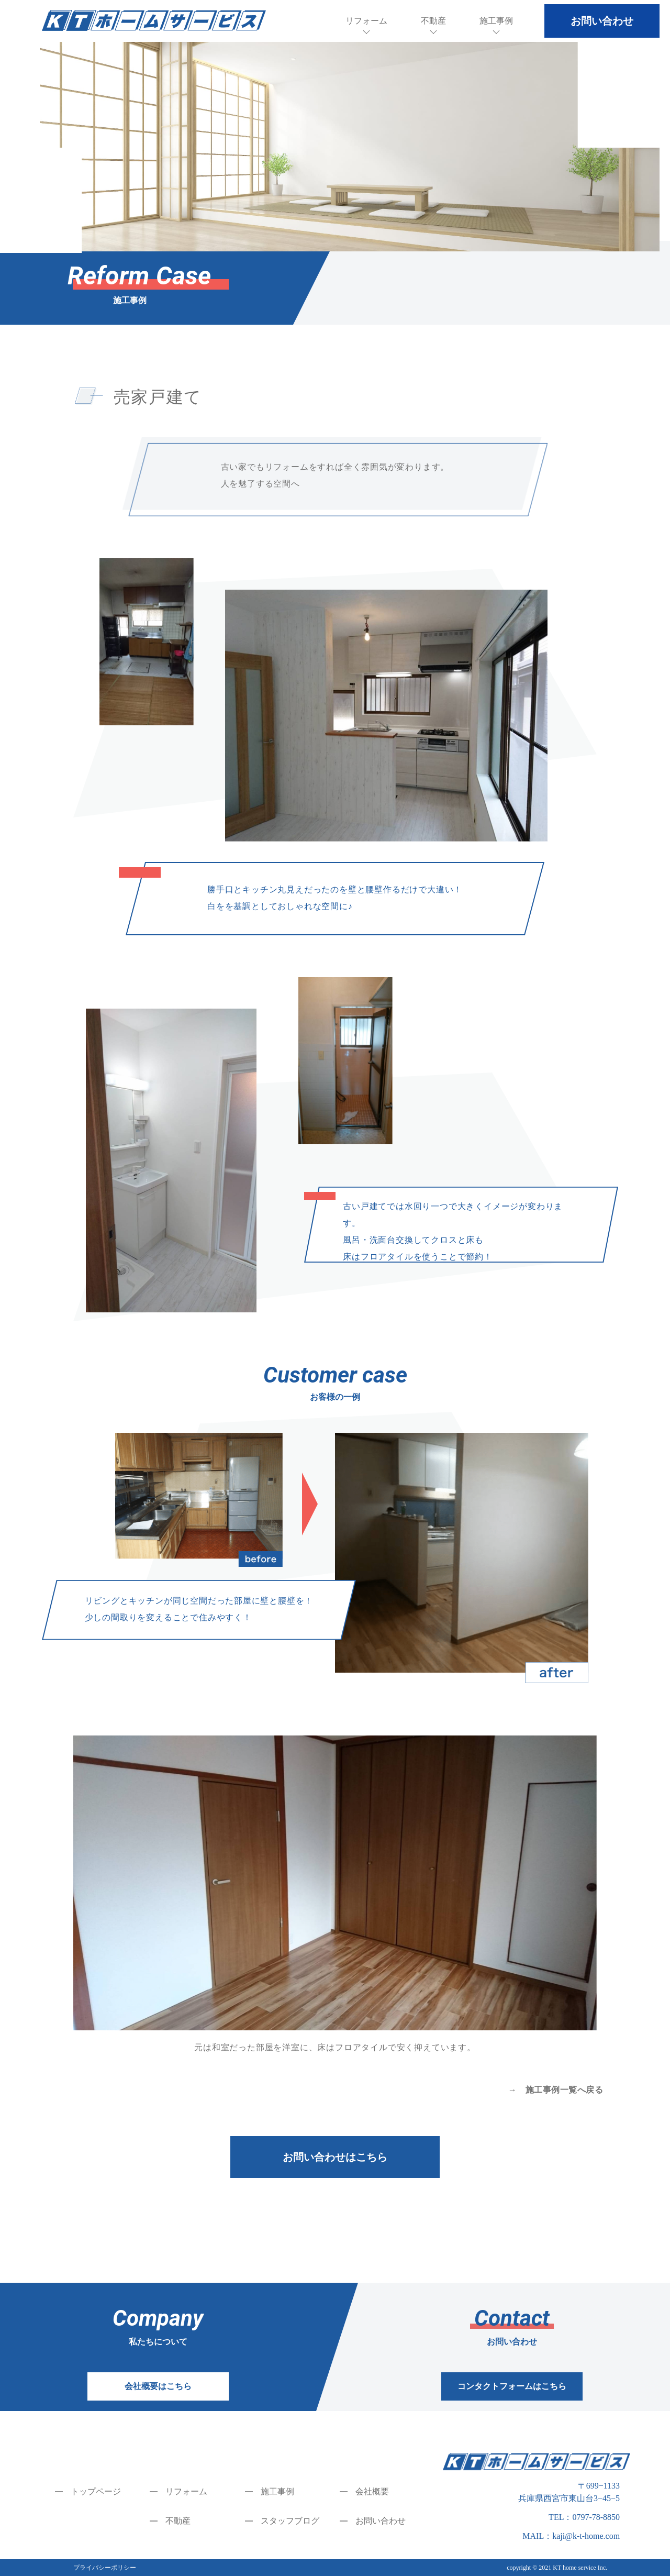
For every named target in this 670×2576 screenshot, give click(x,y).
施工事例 (496, 20)
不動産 (433, 20)
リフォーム (366, 20)
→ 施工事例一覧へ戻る (555, 2089)
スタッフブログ (290, 2520)
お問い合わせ (380, 2520)
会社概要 (372, 2491)
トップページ (96, 2491)
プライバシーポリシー (104, 2567)
